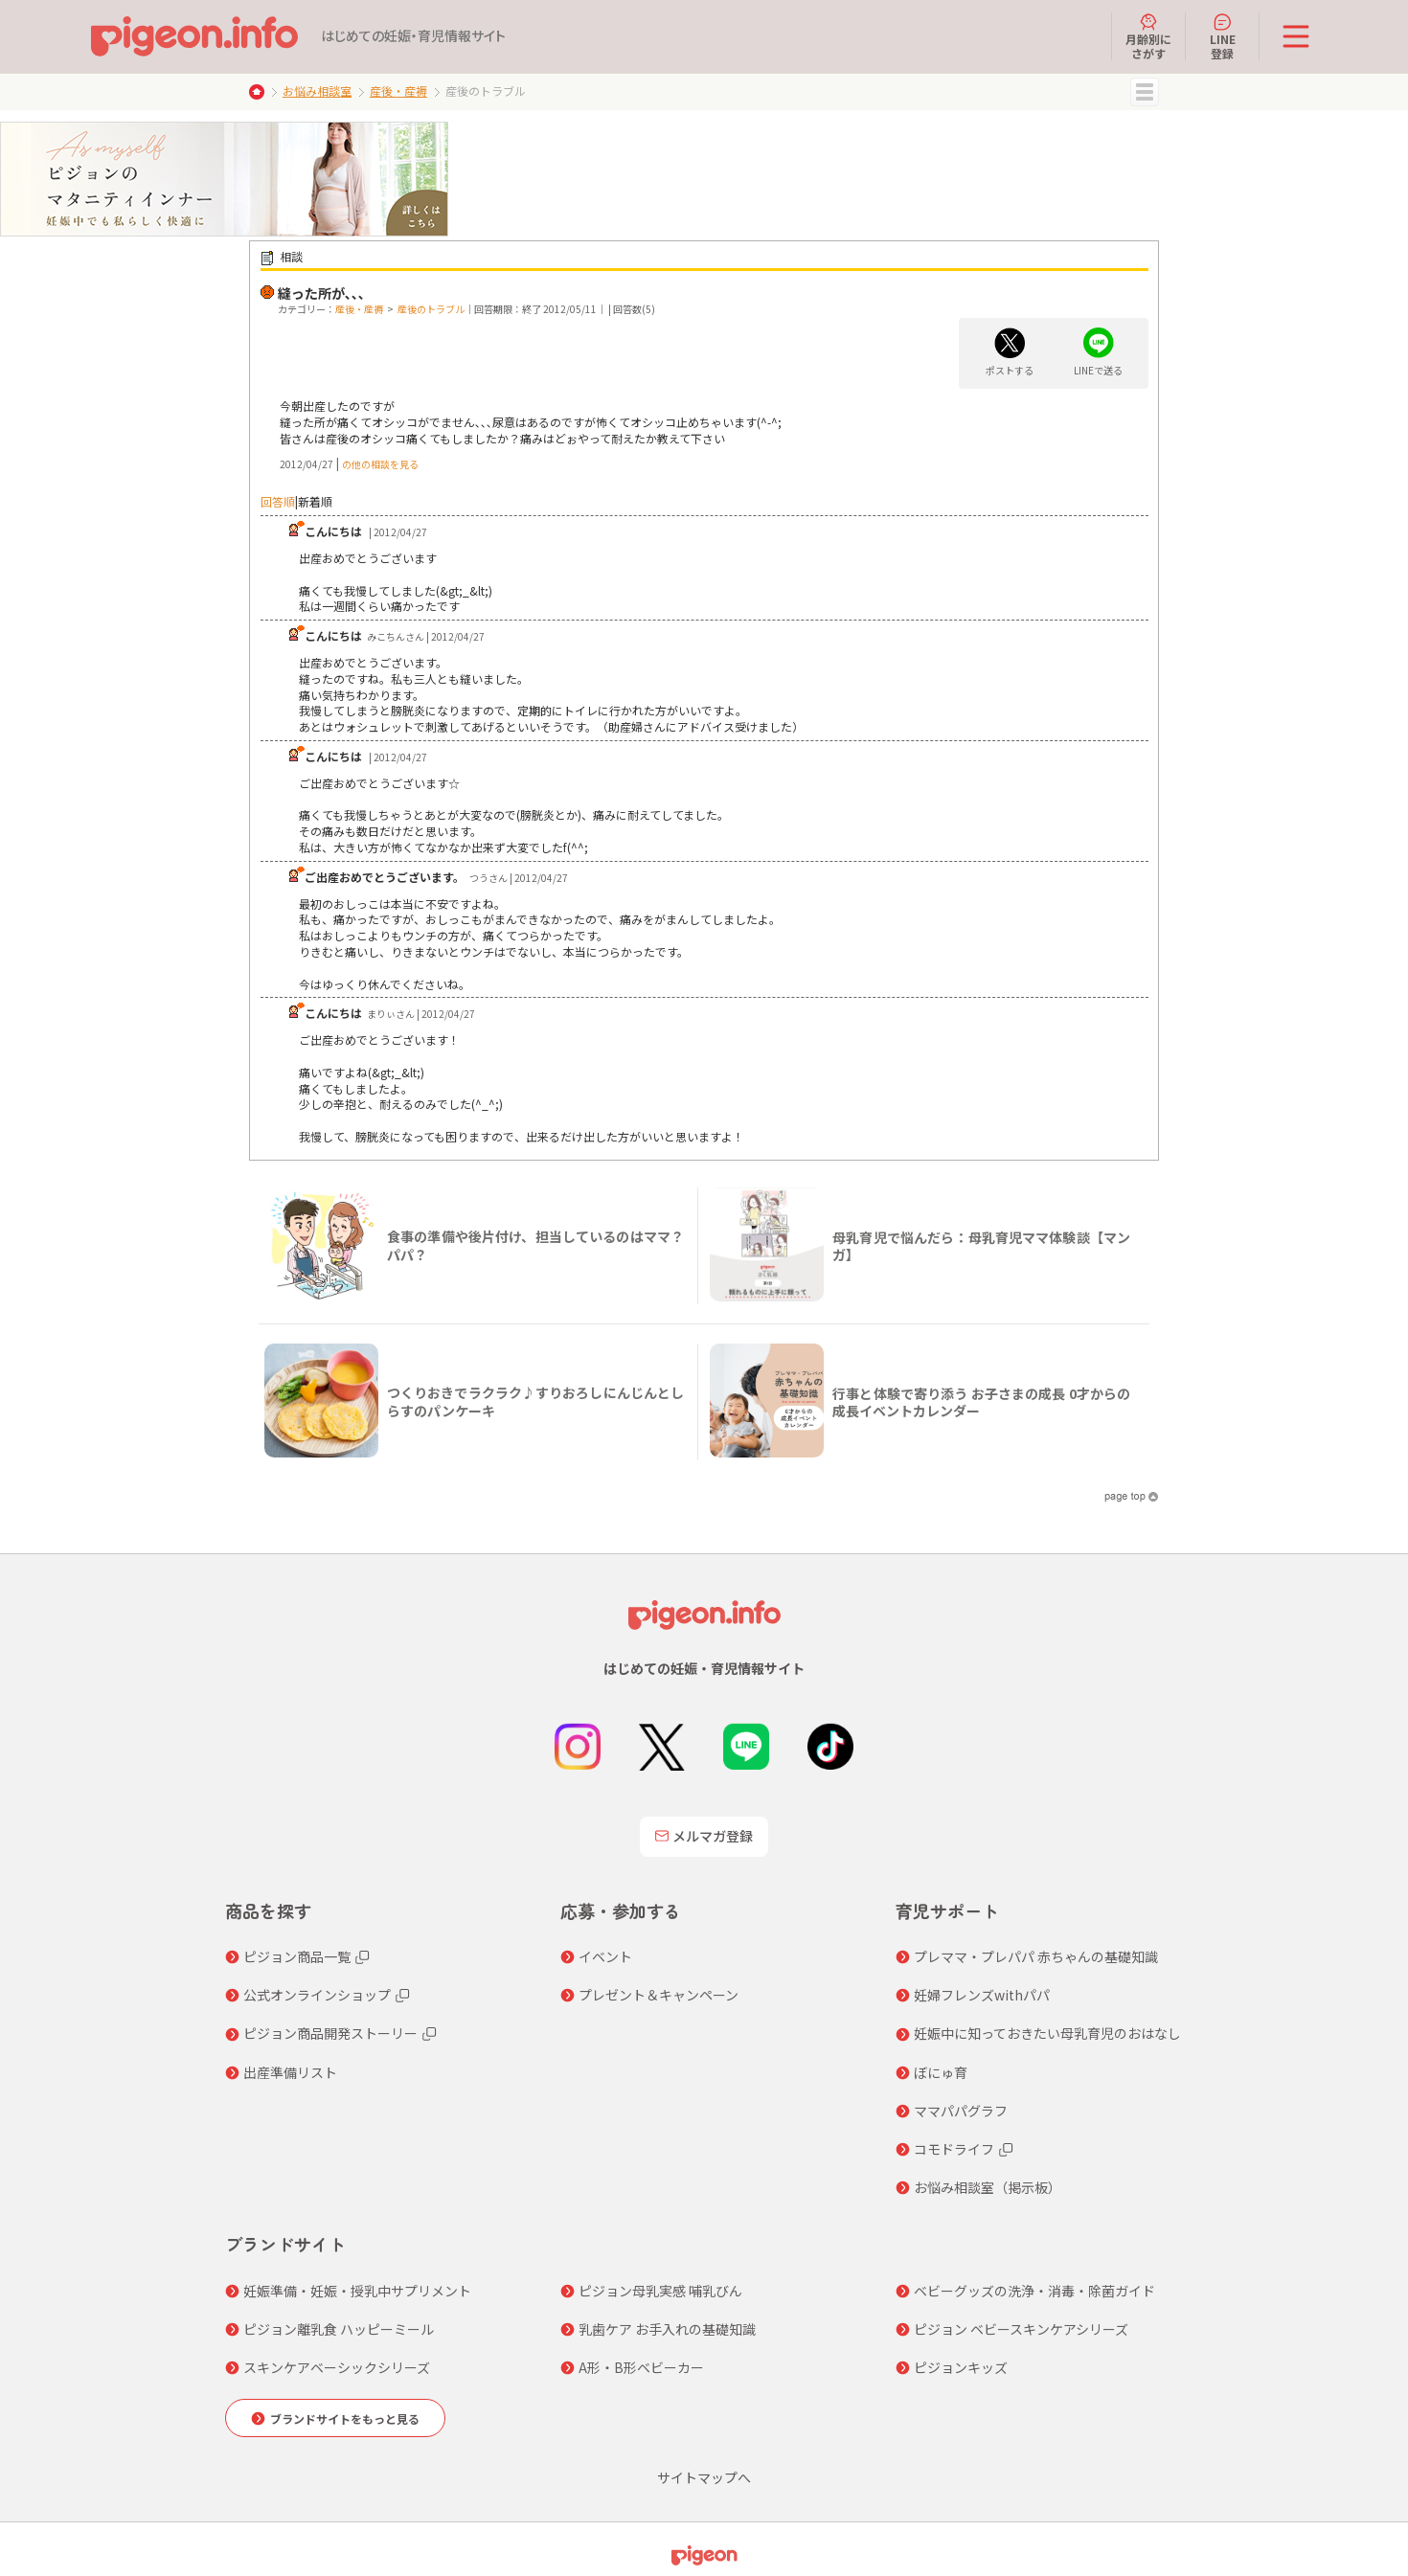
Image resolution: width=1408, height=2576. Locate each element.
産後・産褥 (398, 90)
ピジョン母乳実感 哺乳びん (660, 2290)
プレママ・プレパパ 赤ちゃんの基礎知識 (1036, 1956)
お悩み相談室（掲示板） (987, 2187)
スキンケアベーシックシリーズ (336, 2367)
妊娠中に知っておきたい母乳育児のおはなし (1047, 2033)
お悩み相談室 (317, 90)
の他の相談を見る (380, 464)
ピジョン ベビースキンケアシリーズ (1021, 2329)
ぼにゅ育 (940, 2072)
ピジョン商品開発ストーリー (330, 2033)
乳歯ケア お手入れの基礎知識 (667, 2329)
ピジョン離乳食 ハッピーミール (338, 2329)
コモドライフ (954, 2148)
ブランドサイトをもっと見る (345, 2418)
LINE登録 (1223, 36)
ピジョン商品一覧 (297, 1956)
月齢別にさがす (1148, 36)
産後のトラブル (431, 309)
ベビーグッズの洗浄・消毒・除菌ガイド (1034, 2290)
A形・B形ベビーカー (641, 2367)
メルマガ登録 (704, 1835)
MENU (1144, 92)
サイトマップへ (704, 2477)
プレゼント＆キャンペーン (658, 1994)
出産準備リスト (290, 2072)
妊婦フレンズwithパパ (982, 1994)
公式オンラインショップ (317, 1994)
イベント (605, 1956)
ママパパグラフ (961, 2110)
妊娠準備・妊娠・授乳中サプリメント (357, 2290)
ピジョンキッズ (961, 2367)
